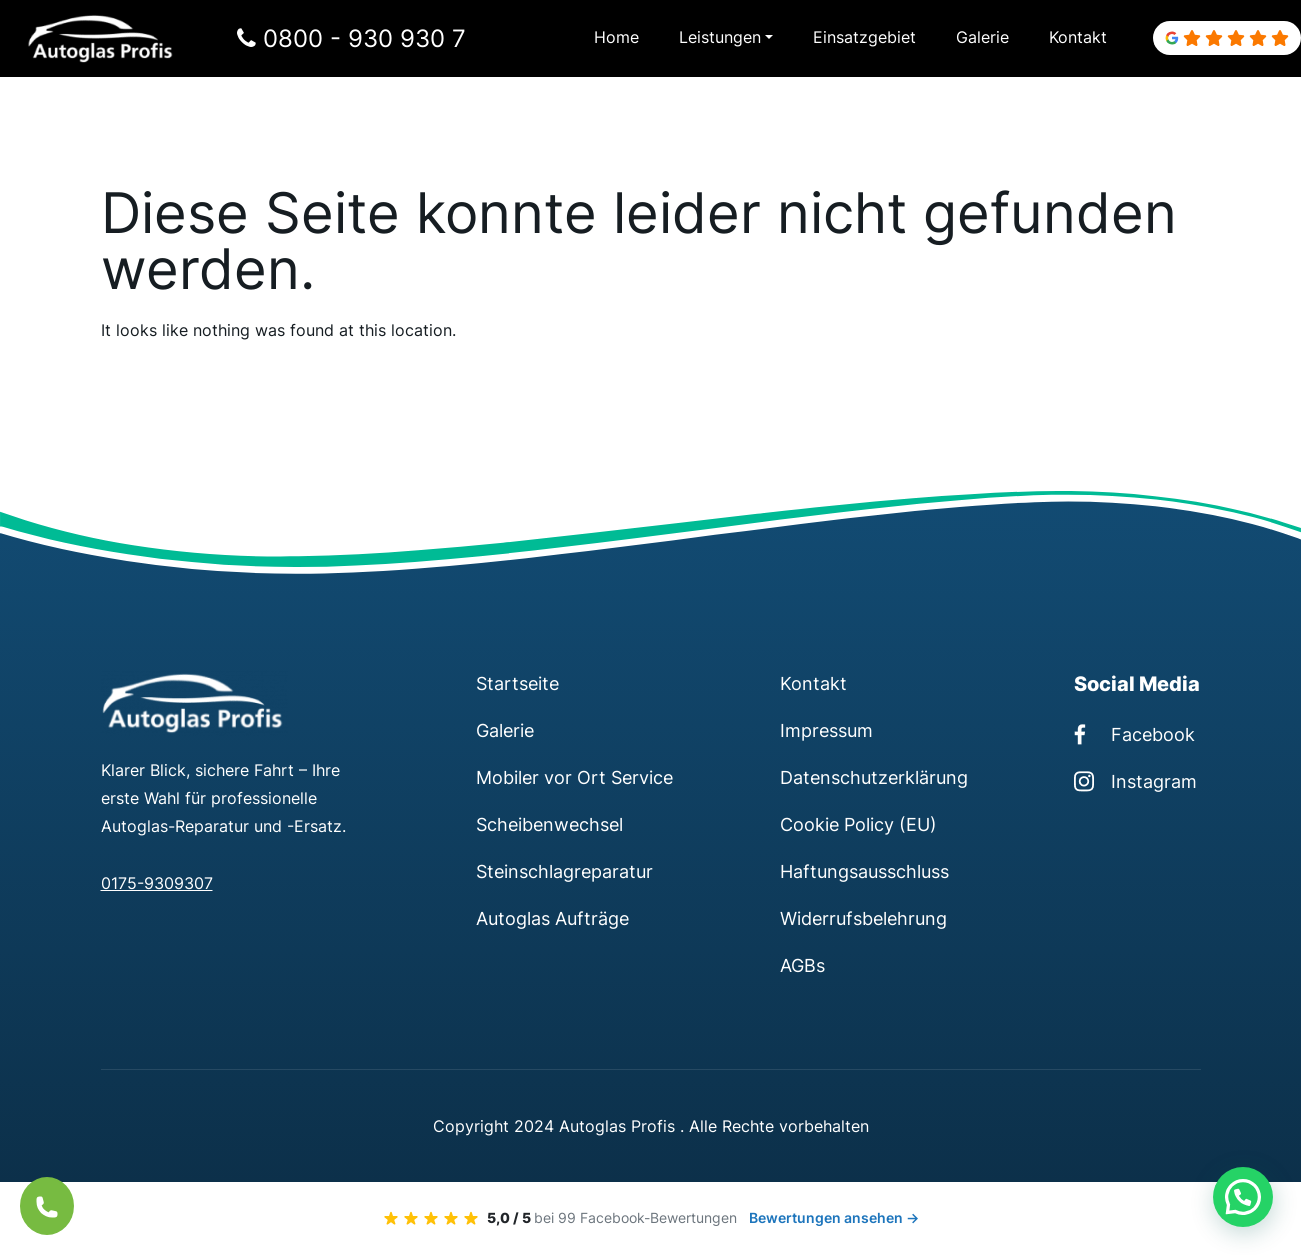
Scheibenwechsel (549, 824)
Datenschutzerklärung (874, 777)
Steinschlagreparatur (564, 871)
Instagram (1135, 781)
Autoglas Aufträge (552, 918)
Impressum (826, 730)
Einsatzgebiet (864, 38)
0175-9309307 (157, 884)
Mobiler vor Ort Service (574, 777)
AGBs (802, 965)
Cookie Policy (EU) (858, 824)
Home (616, 38)
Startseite (517, 683)
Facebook (1134, 734)
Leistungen (720, 38)
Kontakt (1078, 38)
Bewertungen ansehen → (834, 1217)
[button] (1243, 1197)
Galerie (982, 38)
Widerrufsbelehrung (863, 918)
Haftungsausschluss (864, 871)
